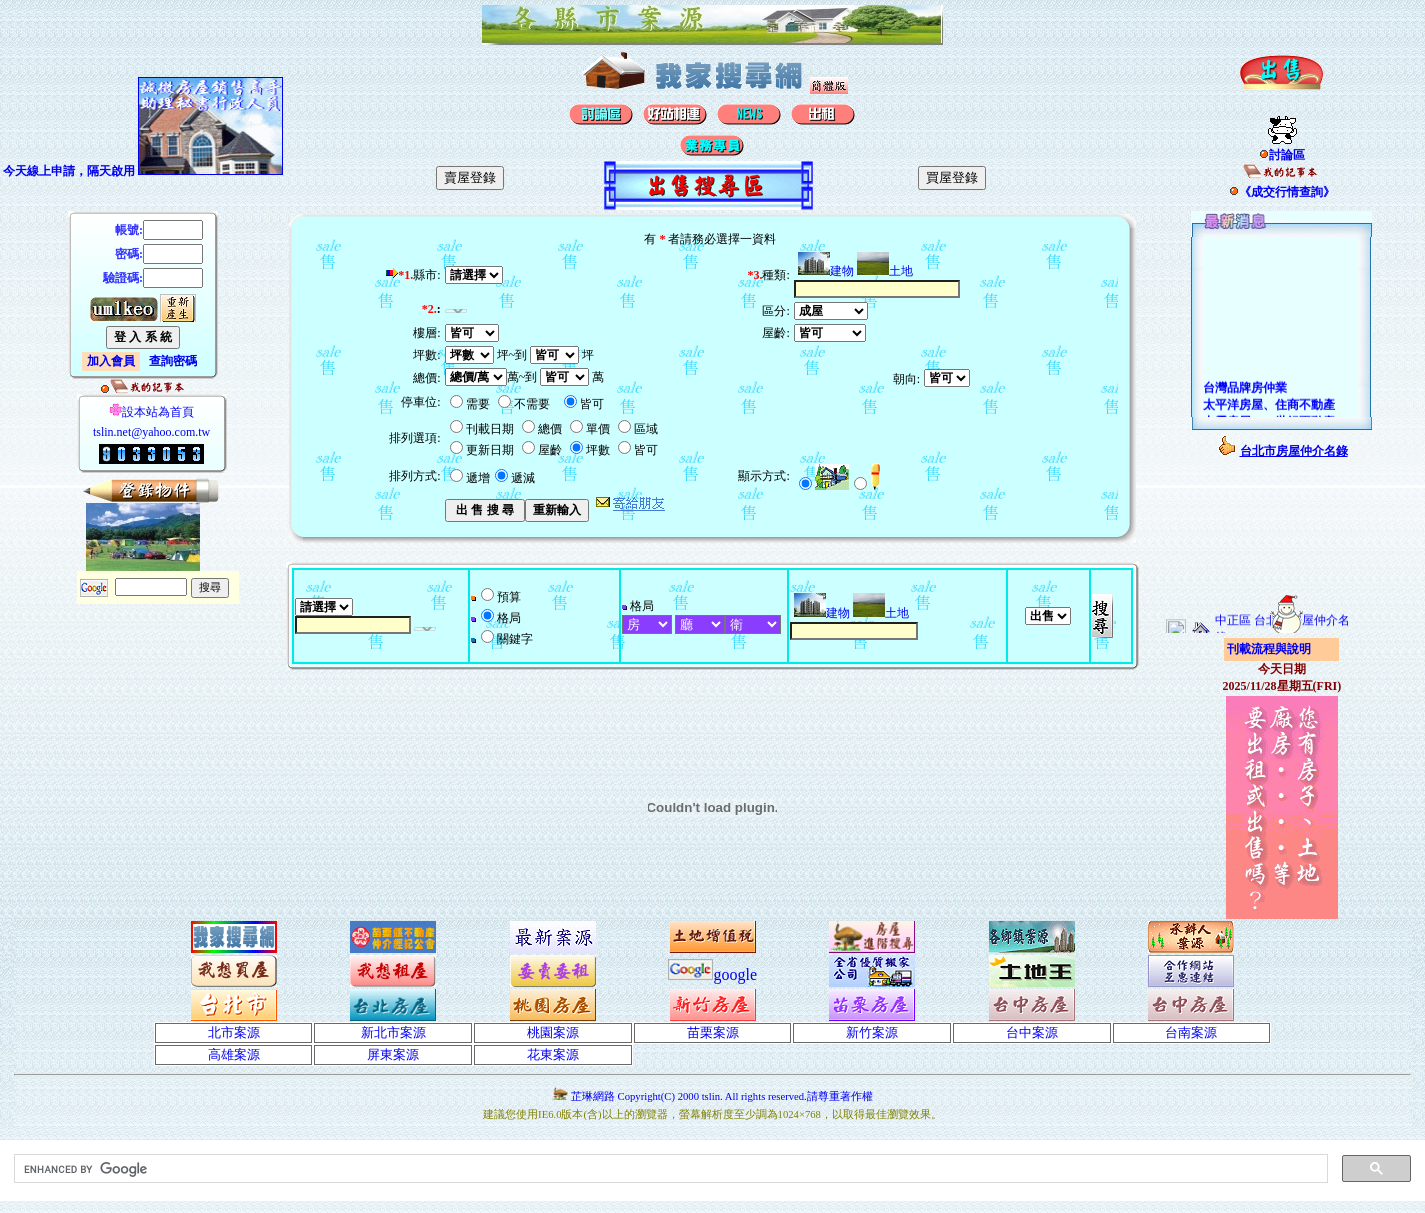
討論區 (1282, 155)
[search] (669, 1169)
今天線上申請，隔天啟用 (69, 171)
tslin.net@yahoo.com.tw (151, 432)
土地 (885, 271)
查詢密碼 (173, 361)
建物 (826, 271)
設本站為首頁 (151, 412)
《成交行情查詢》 (1282, 192)
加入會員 (111, 361)
